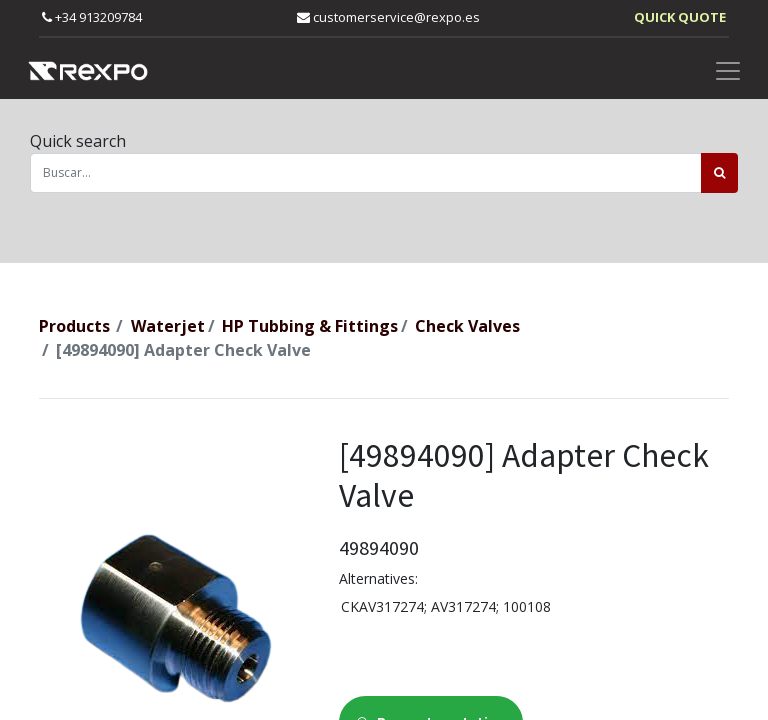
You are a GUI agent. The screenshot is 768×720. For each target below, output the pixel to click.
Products (74, 326)
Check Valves (467, 326)
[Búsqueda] (719, 173)
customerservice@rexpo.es (388, 17)
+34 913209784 (92, 17)
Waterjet (168, 326)
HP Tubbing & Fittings (310, 326)
